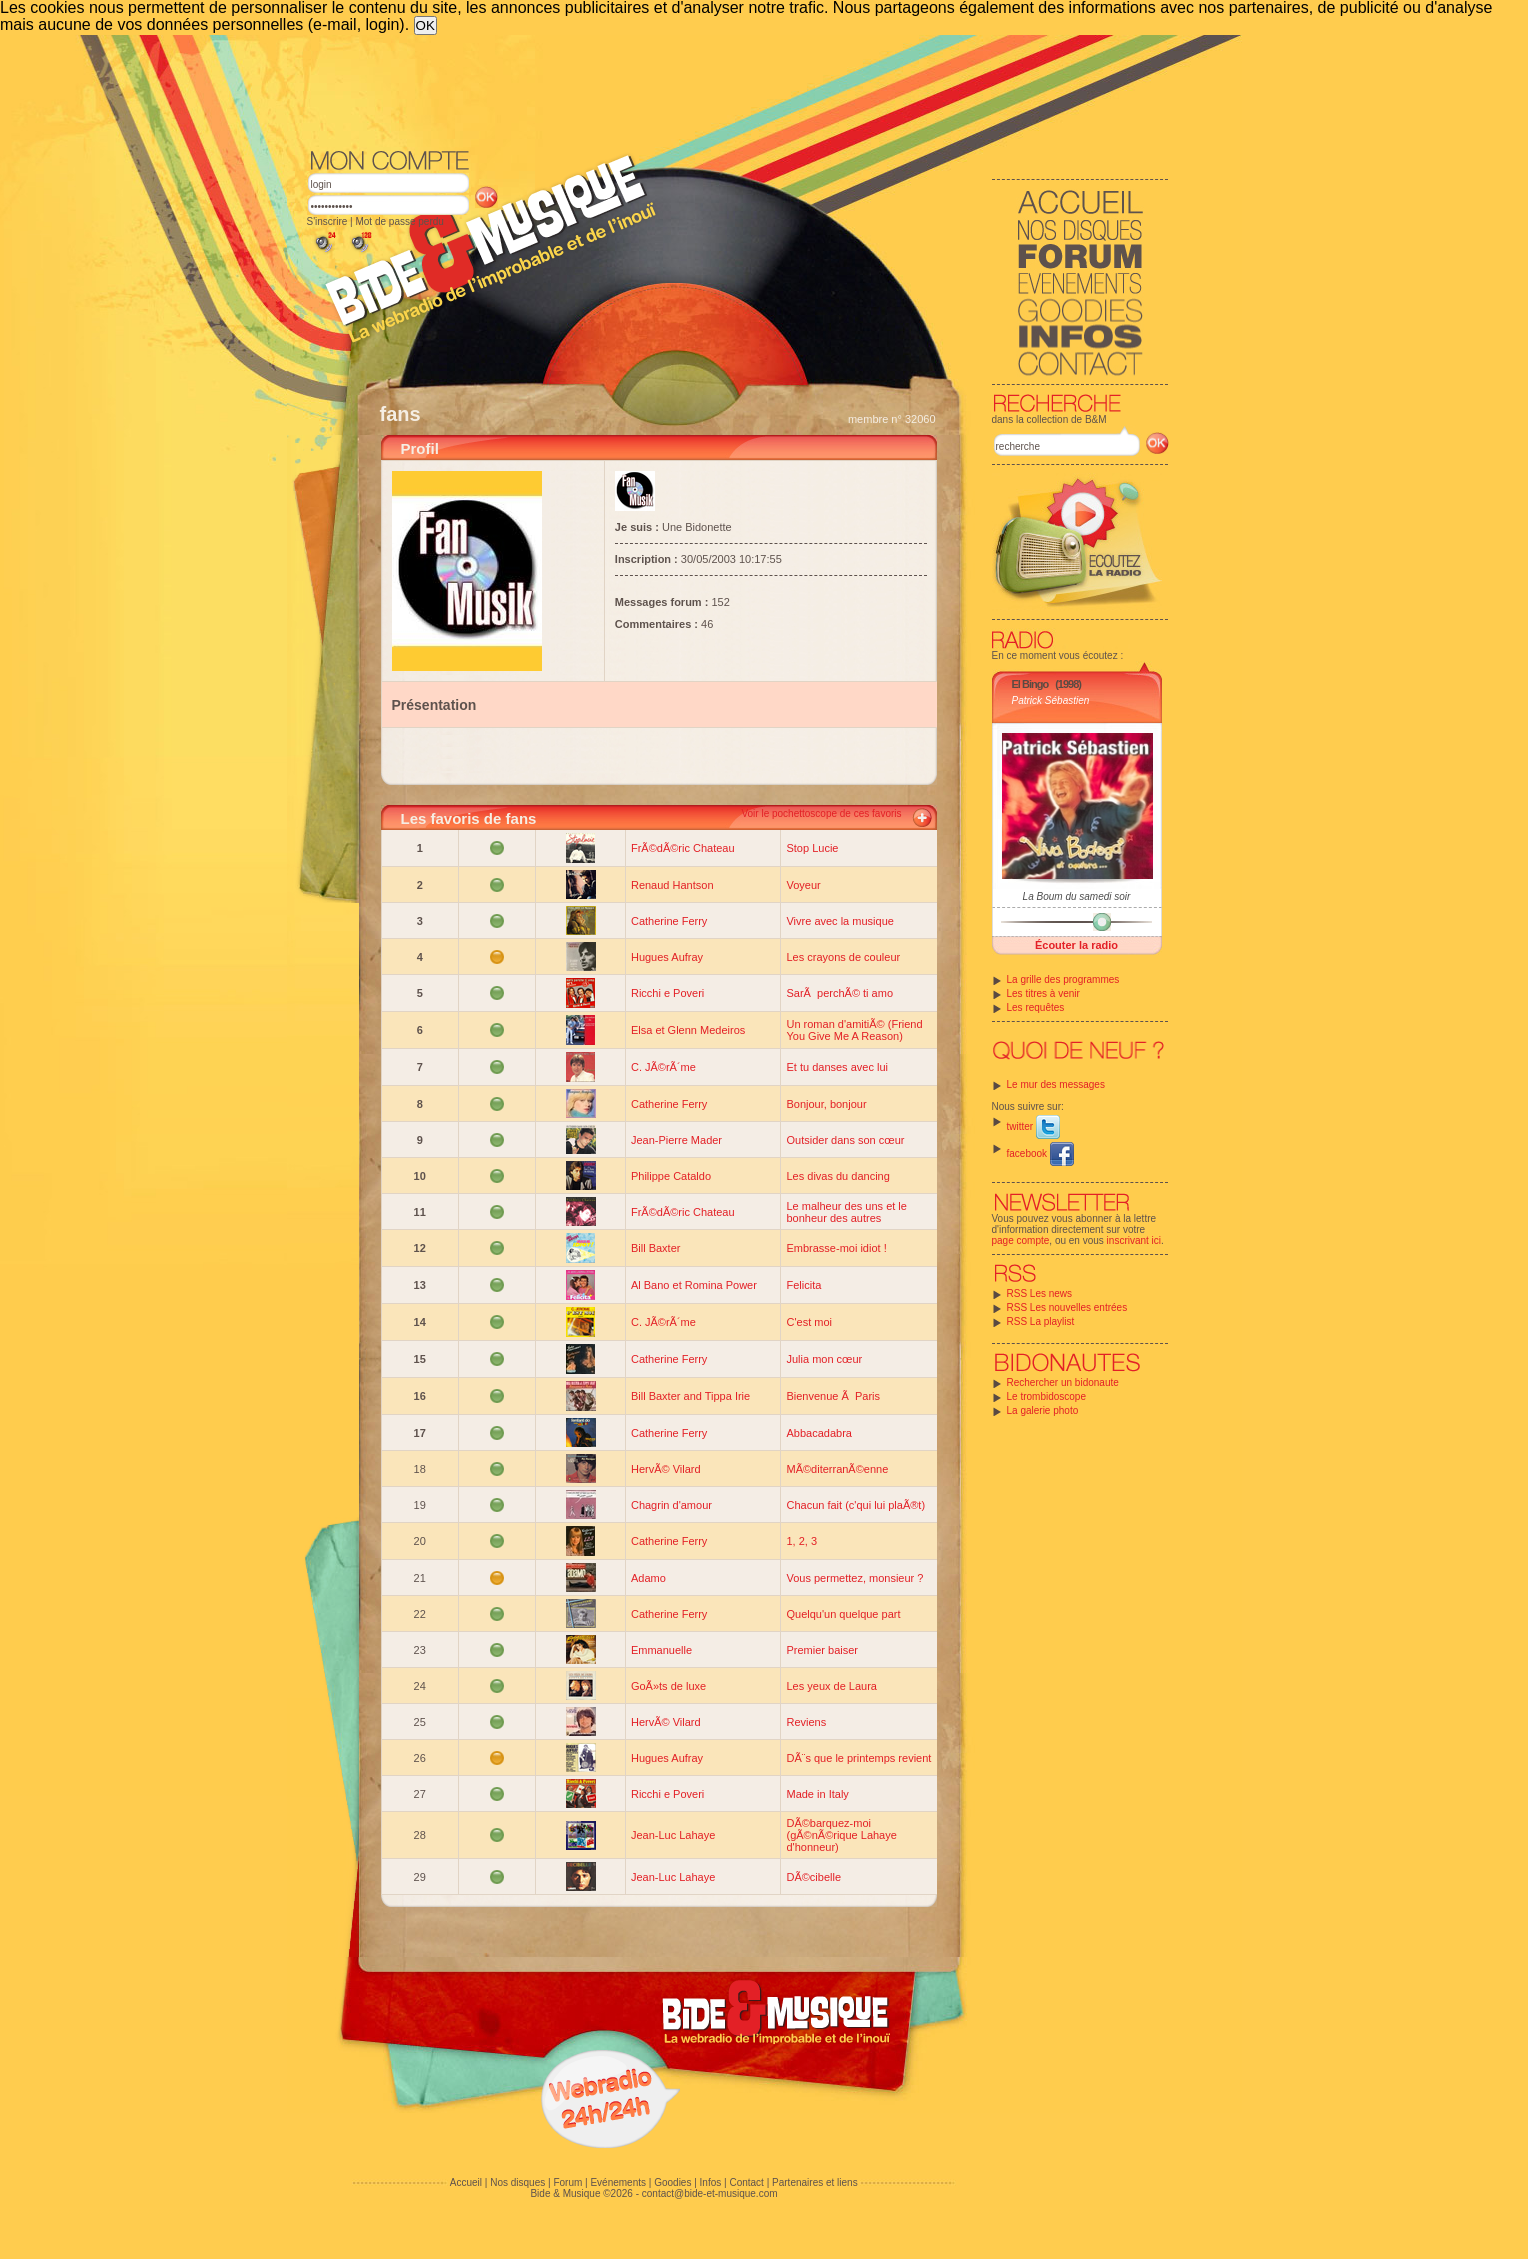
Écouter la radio (1076, 945)
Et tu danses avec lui (837, 1067)
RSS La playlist (1041, 1321)
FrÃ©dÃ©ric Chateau (683, 848)
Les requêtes (1036, 1007)
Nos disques (517, 2182)
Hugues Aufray (667, 957)
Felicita (803, 1285)
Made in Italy (817, 1794)
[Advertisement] (738, 90)
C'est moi (809, 1322)
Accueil (466, 2182)
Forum (567, 2182)
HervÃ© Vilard (666, 1469)
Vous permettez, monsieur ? (854, 1578)
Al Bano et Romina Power (694, 1285)
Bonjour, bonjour (826, 1104)
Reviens (806, 1722)
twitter (1033, 1126)
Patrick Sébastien (1051, 700)
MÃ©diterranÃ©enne (837, 1469)
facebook (1040, 1153)
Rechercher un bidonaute (1063, 1382)
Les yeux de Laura (831, 1686)
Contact (746, 2182)
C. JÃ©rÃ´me (663, 1067)
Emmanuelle (661, 1650)
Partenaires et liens (815, 2182)
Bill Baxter (656, 1248)
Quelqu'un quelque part (843, 1614)
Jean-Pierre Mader (676, 1140)
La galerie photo (1043, 1410)
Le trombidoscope (1047, 1396)
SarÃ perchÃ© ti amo (839, 993)
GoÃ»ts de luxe (668, 1686)
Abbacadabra (818, 1433)
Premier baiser (822, 1650)
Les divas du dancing (837, 1176)
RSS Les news (1040, 1293)
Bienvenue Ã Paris (833, 1396)
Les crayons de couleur (843, 957)
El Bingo (1030, 684)
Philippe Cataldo (671, 1176)
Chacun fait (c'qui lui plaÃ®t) (855, 1505)
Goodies (672, 2182)
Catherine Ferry (669, 921)
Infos (711, 2182)
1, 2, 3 (801, 1541)
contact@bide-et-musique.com (710, 2193)
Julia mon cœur (824, 1359)
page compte (1021, 1240)
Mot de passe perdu (399, 221)
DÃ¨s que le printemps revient (858, 1758)
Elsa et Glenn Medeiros (688, 1030)
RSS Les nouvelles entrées (1067, 1307)
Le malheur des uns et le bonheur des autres (846, 1212)
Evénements (618, 2182)
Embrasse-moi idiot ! (836, 1248)
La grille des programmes (1063, 979)
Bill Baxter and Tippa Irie (690, 1396)
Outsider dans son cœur (845, 1140)
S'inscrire (327, 221)
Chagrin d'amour (671, 1505)
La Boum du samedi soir (1077, 896)
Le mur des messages (1056, 1084)
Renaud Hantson (672, 885)
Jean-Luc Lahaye (673, 1835)
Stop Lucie (812, 848)
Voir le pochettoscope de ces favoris (821, 813)
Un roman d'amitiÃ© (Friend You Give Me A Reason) (854, 1030)
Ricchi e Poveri (667, 993)
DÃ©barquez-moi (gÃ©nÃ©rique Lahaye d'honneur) (841, 1835)
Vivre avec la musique (839, 921)
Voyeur (803, 885)
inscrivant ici (1134, 1240)
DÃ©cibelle (813, 1877)
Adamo (648, 1578)
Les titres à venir (1043, 993)
